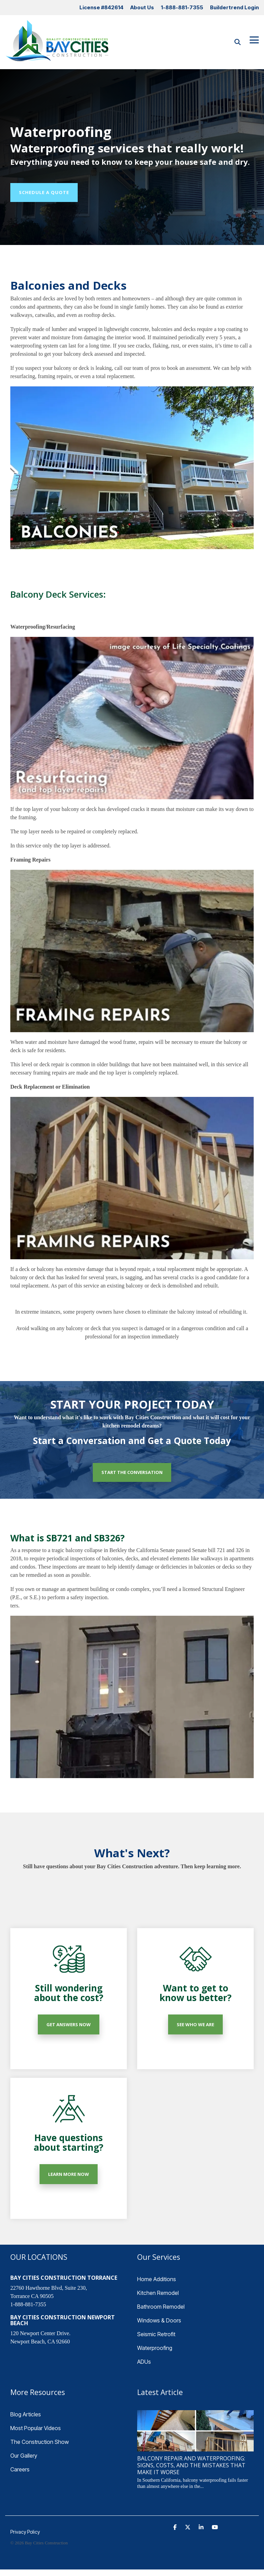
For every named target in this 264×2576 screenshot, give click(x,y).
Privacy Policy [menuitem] (25, 2532)
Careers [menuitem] (20, 2469)
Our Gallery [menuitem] (23, 2455)
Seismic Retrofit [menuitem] (156, 2334)
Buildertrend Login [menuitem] (234, 7)
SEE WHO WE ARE (195, 2024)
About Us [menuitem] (142, 7)
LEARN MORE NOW (68, 2174)
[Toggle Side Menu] (254, 39)
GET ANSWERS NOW (68, 2024)
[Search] (237, 41)
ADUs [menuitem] (144, 2361)
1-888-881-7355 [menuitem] (182, 7)
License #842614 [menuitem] (101, 7)
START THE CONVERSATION (132, 1472)
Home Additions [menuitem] (156, 2279)
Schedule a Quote (44, 192)
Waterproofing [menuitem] (154, 2347)
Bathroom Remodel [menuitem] (161, 2306)
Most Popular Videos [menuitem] (35, 2428)
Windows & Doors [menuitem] (159, 2320)
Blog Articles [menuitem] (25, 2414)
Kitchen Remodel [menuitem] (158, 2292)
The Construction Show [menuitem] (39, 2441)
